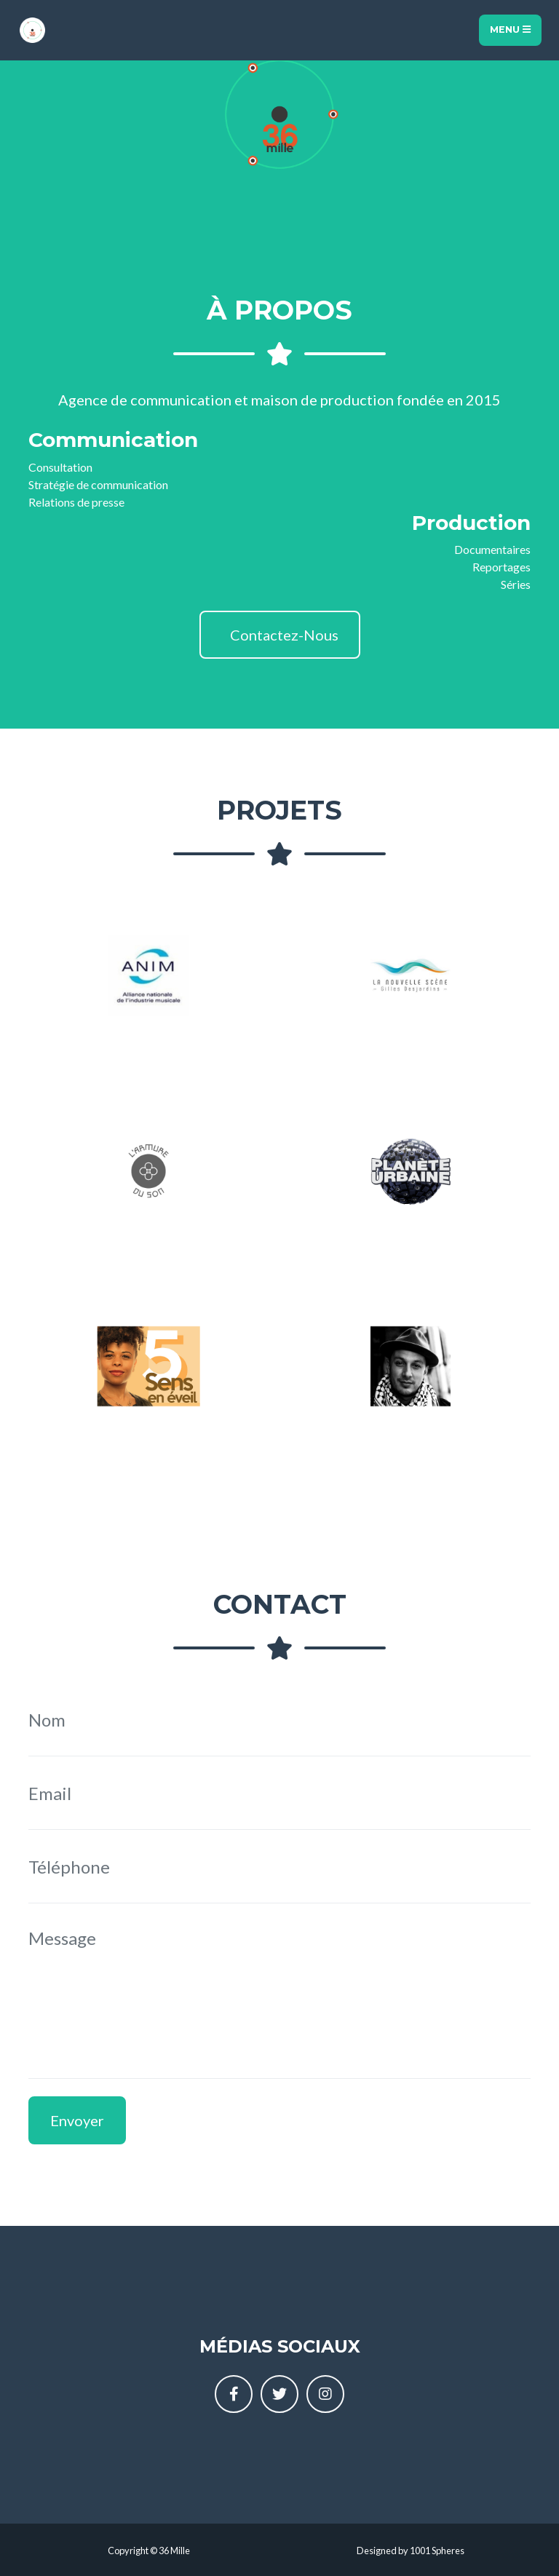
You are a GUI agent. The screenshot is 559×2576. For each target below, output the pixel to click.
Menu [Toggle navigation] (510, 29)
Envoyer (77, 2120)
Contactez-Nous (282, 634)
